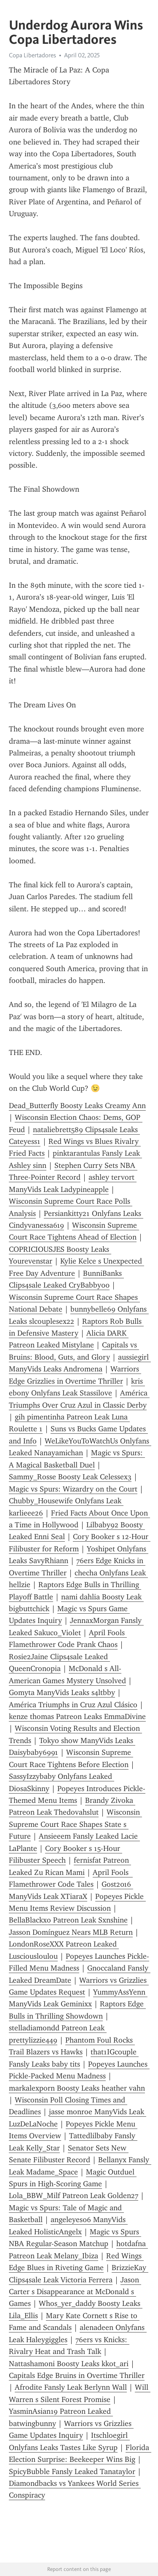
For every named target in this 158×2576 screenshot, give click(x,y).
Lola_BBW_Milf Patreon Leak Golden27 (73, 2195)
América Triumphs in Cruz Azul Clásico (73, 1704)
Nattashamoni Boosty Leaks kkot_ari (69, 2363)
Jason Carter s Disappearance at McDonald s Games (75, 2291)
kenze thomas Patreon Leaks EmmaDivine (77, 1716)
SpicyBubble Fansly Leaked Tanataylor (72, 2471)
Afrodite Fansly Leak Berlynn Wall (71, 2387)
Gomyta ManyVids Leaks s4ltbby (62, 1692)
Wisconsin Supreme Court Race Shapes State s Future (75, 1824)
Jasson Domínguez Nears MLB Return (71, 1932)
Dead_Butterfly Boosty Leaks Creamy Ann (77, 1105)
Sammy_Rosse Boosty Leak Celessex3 (70, 1476)
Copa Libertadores (32, 55)
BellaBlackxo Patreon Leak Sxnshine (68, 1920)
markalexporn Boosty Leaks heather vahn (77, 2088)
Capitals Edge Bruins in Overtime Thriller (77, 2375)
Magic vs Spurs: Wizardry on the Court (73, 1489)
